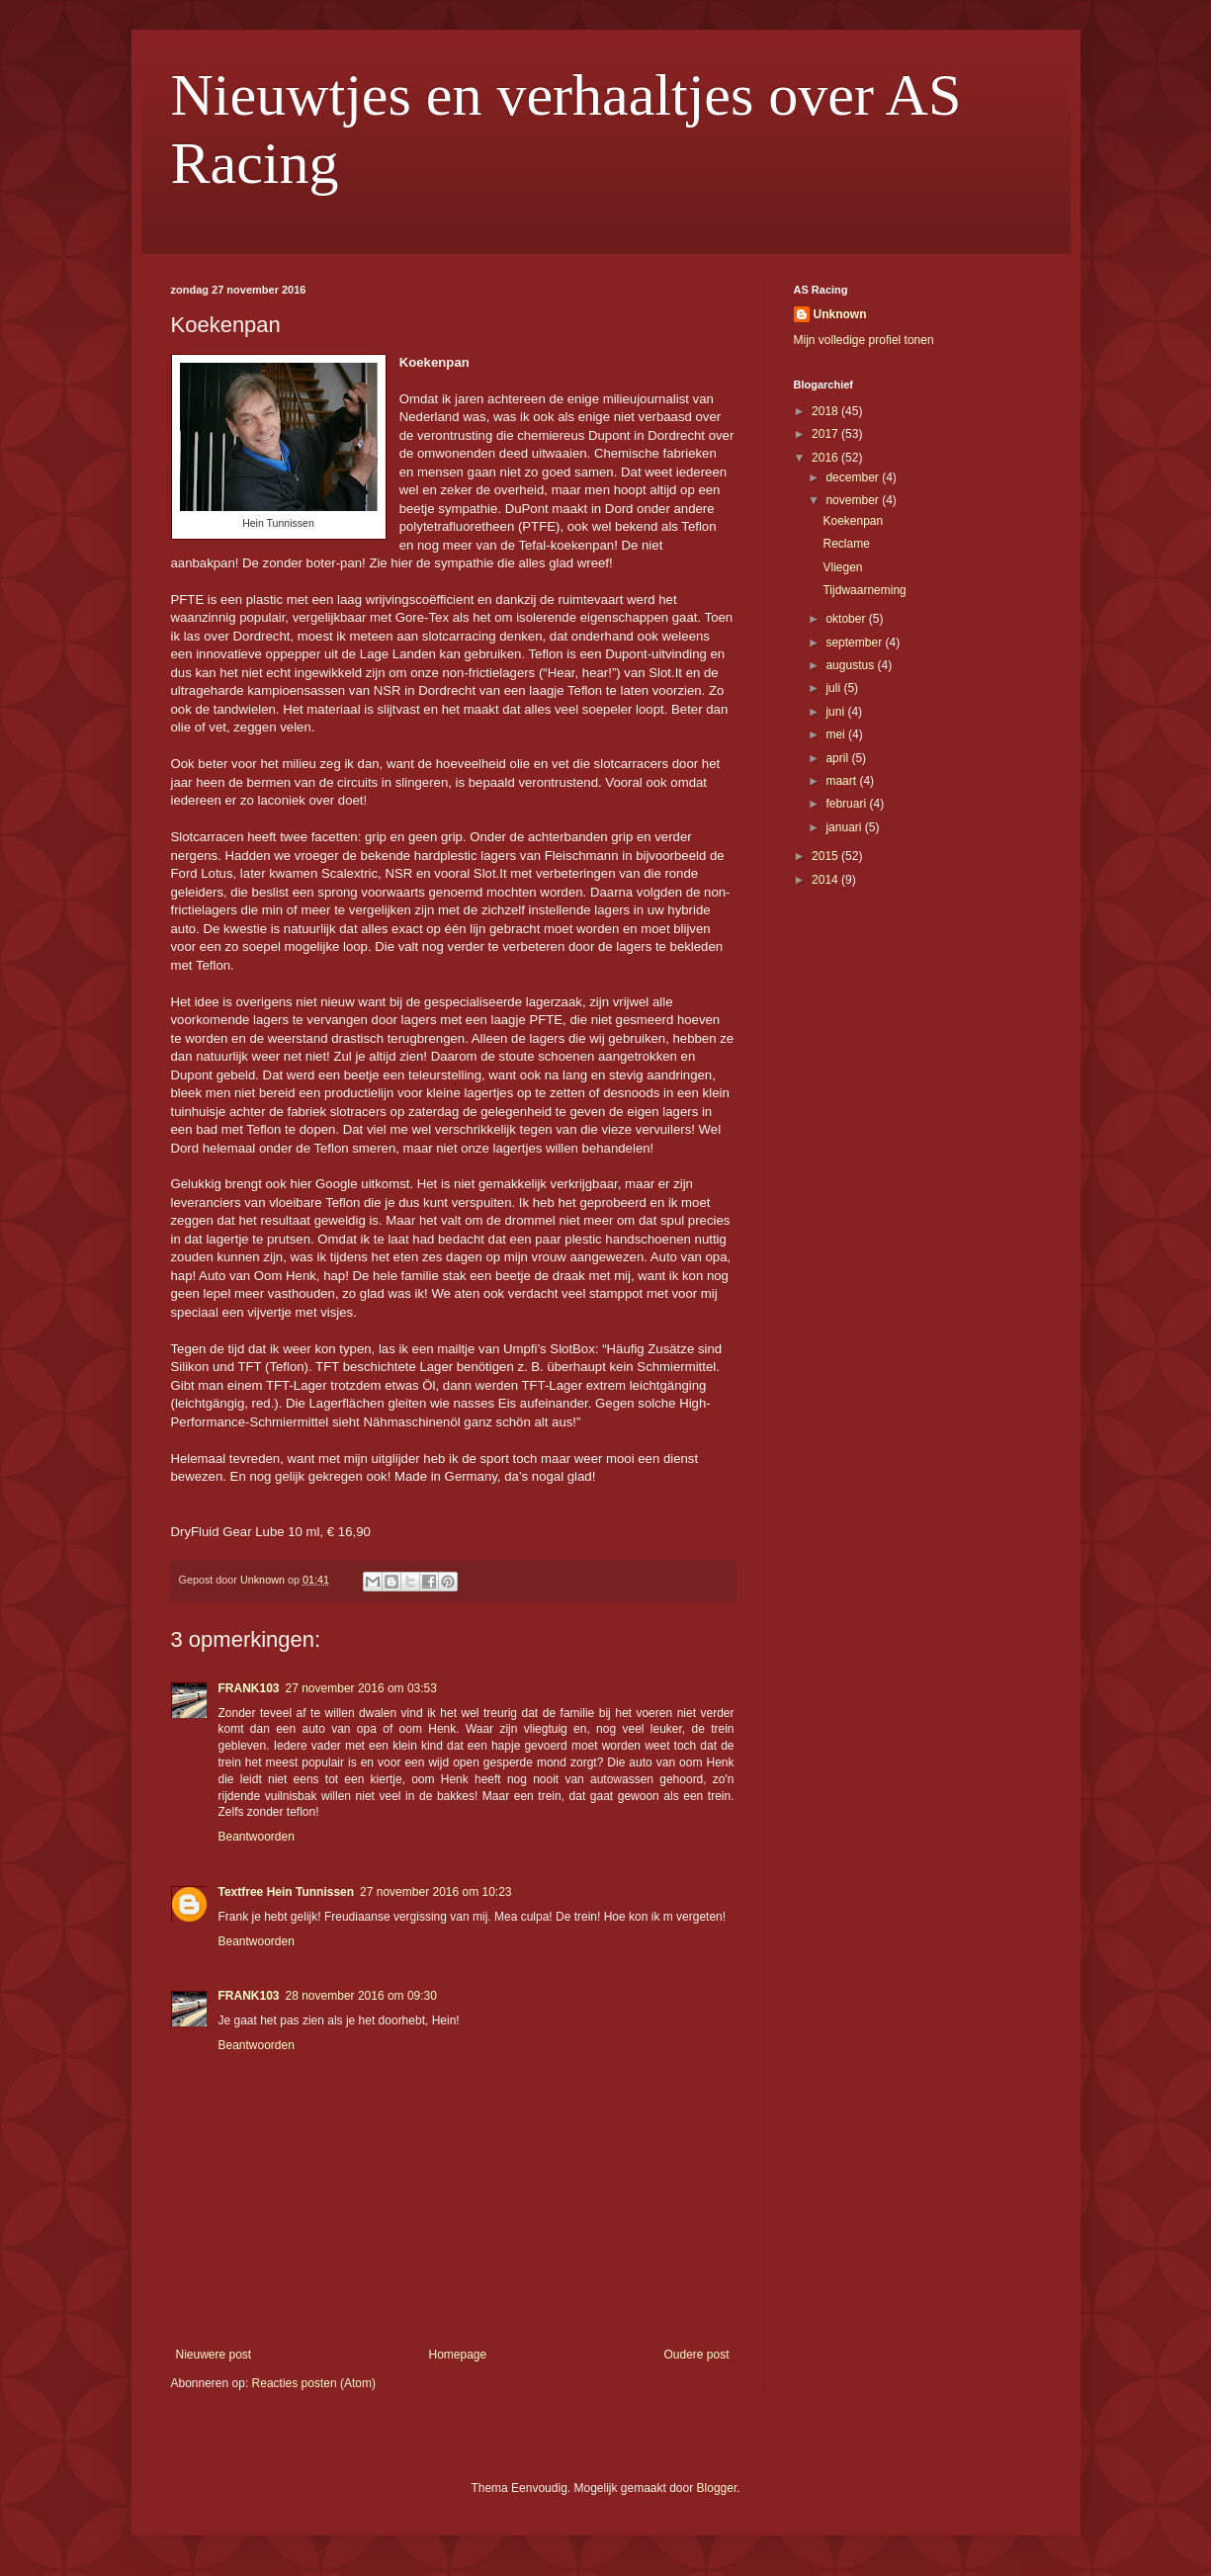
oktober (846, 619)
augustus (851, 665)
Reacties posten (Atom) (314, 2383)
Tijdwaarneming (864, 590)
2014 (826, 880)
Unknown (840, 314)
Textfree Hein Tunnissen (286, 1892)
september (855, 642)
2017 (826, 434)
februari (847, 804)
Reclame (845, 544)
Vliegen (842, 567)
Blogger (717, 2488)
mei (836, 734)
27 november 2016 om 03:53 (361, 1688)
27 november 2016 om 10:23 (435, 1892)
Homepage (457, 2354)
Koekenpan (852, 521)
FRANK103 (249, 1688)
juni (836, 712)
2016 (826, 458)
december (853, 477)
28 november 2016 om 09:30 (361, 1996)
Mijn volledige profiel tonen (864, 340)
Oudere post (696, 2354)
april (838, 758)
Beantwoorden (256, 1837)
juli (834, 688)
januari (844, 827)
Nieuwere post (214, 2354)
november (853, 500)
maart (842, 781)
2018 (826, 411)
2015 (826, 856)
